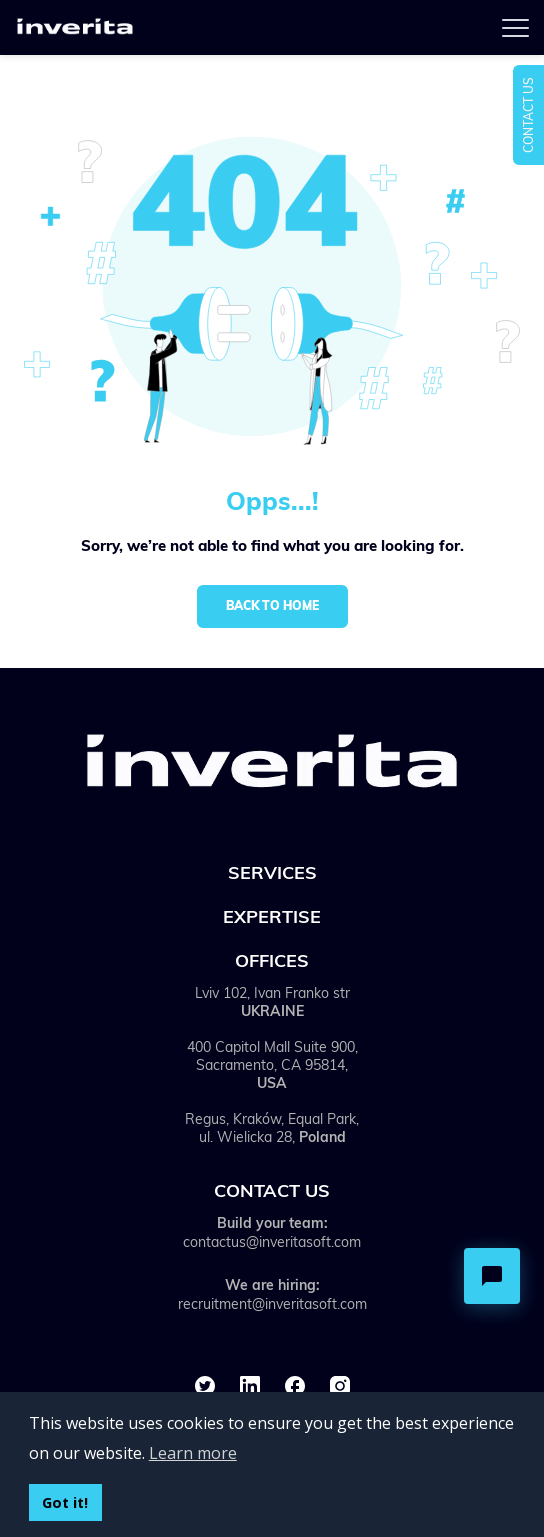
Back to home (272, 605)
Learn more (193, 1453)
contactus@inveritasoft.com (272, 1242)
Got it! (65, 1502)
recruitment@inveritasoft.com (272, 1304)
